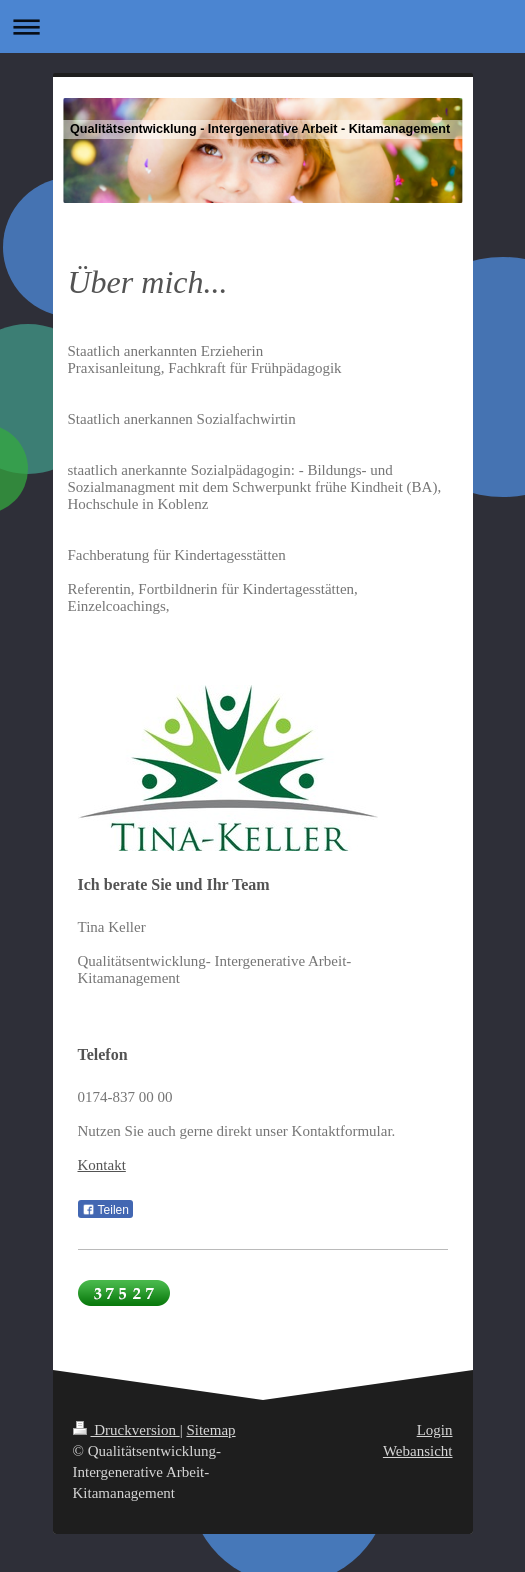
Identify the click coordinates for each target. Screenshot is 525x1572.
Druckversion (126, 1430)
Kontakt (102, 1165)
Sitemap (210, 1430)
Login (435, 1430)
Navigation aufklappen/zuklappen (262, 26)
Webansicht (418, 1451)
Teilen (105, 1210)
